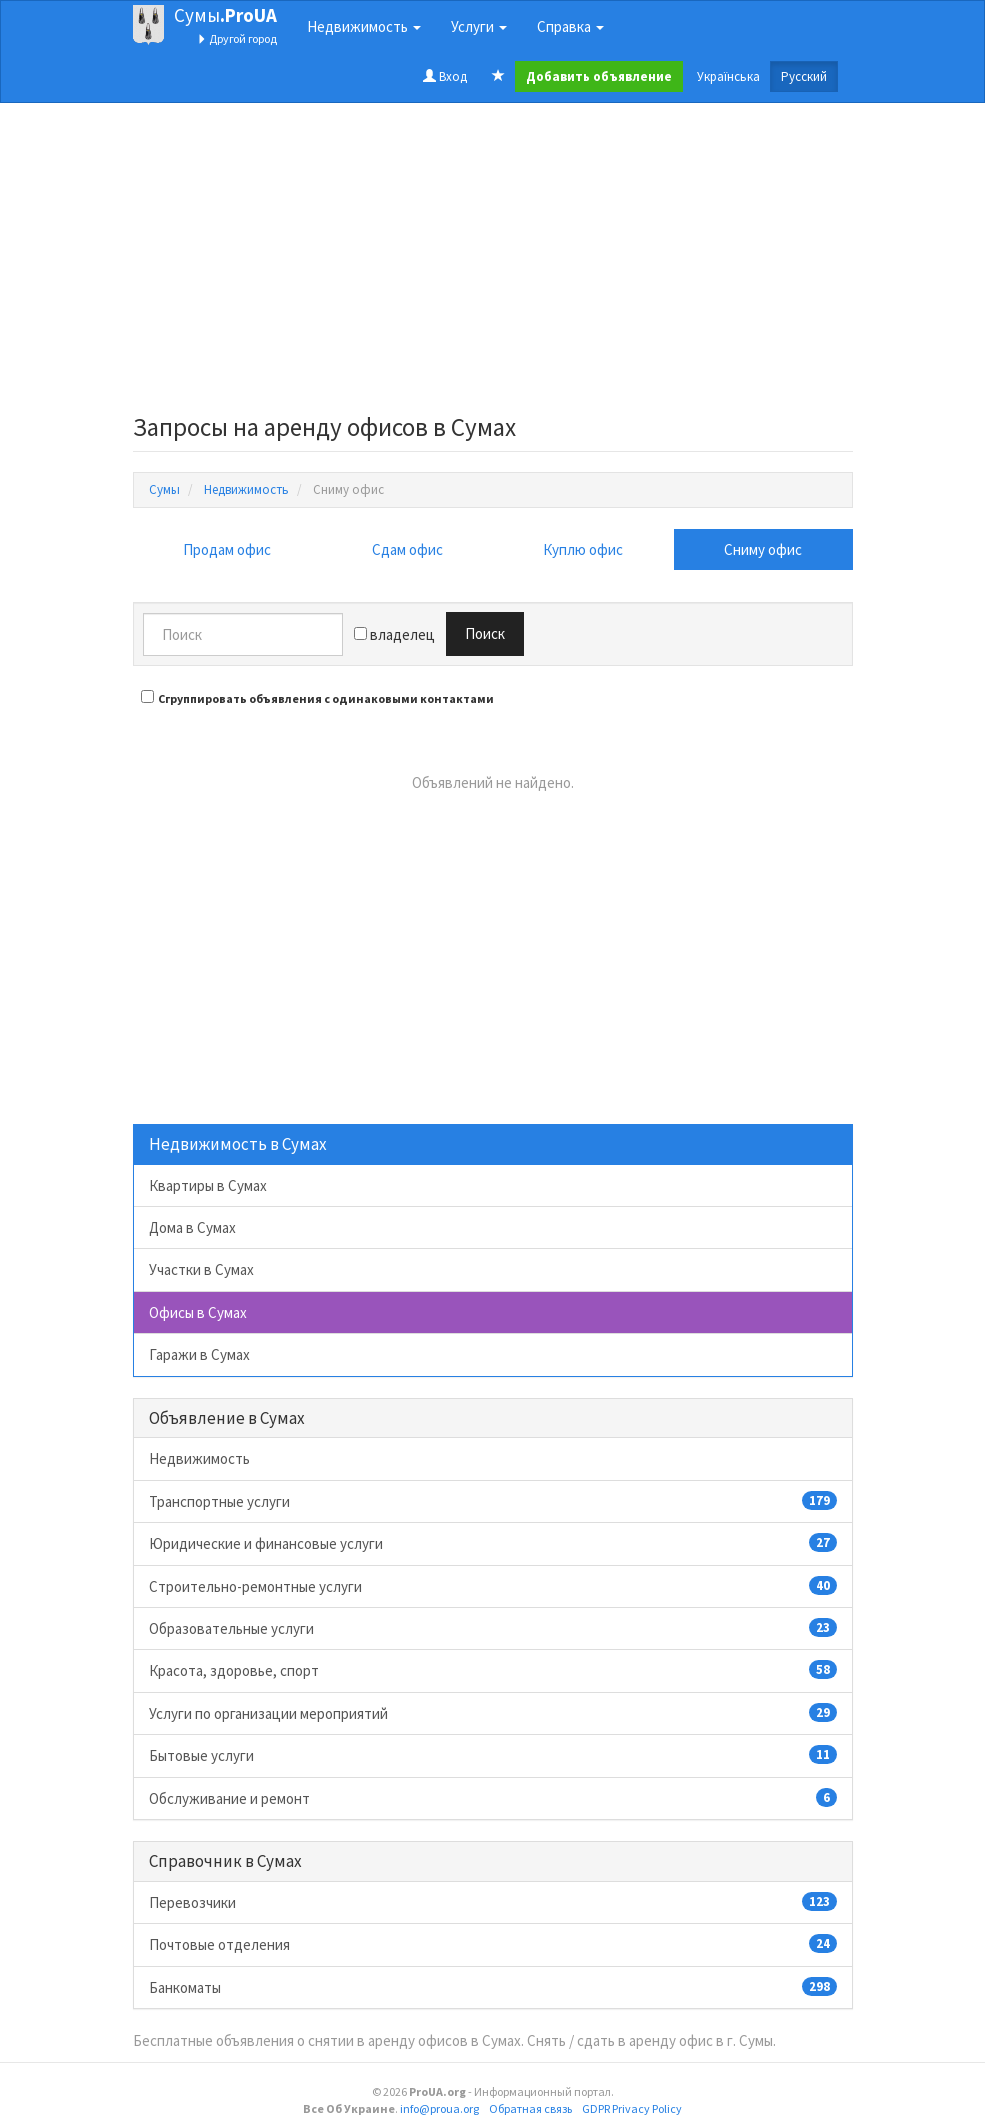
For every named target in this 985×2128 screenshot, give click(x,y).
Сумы (225, 15)
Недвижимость (199, 1458)
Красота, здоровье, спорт (493, 1670)
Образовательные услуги (493, 1628)
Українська (728, 76)
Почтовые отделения (493, 1944)
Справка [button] (570, 26)
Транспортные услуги (493, 1501)
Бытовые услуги (493, 1755)
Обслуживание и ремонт (493, 1798)
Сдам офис (407, 549)
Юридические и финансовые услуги (493, 1543)
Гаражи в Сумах (199, 1354)
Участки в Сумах (201, 1269)
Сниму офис (763, 549)
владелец (394, 634)
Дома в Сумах (192, 1227)
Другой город (237, 38)
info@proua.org (439, 2108)
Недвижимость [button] (364, 26)
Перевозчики (493, 1902)
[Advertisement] (493, 264)
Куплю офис (583, 549)
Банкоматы (493, 1987)
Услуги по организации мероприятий (493, 1713)
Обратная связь (530, 2108)
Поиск (485, 633)
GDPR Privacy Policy (632, 2108)
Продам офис (227, 549)
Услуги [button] (479, 26)
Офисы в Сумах (198, 1312)
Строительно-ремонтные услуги (493, 1586)
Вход (445, 76)
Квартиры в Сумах (208, 1185)
